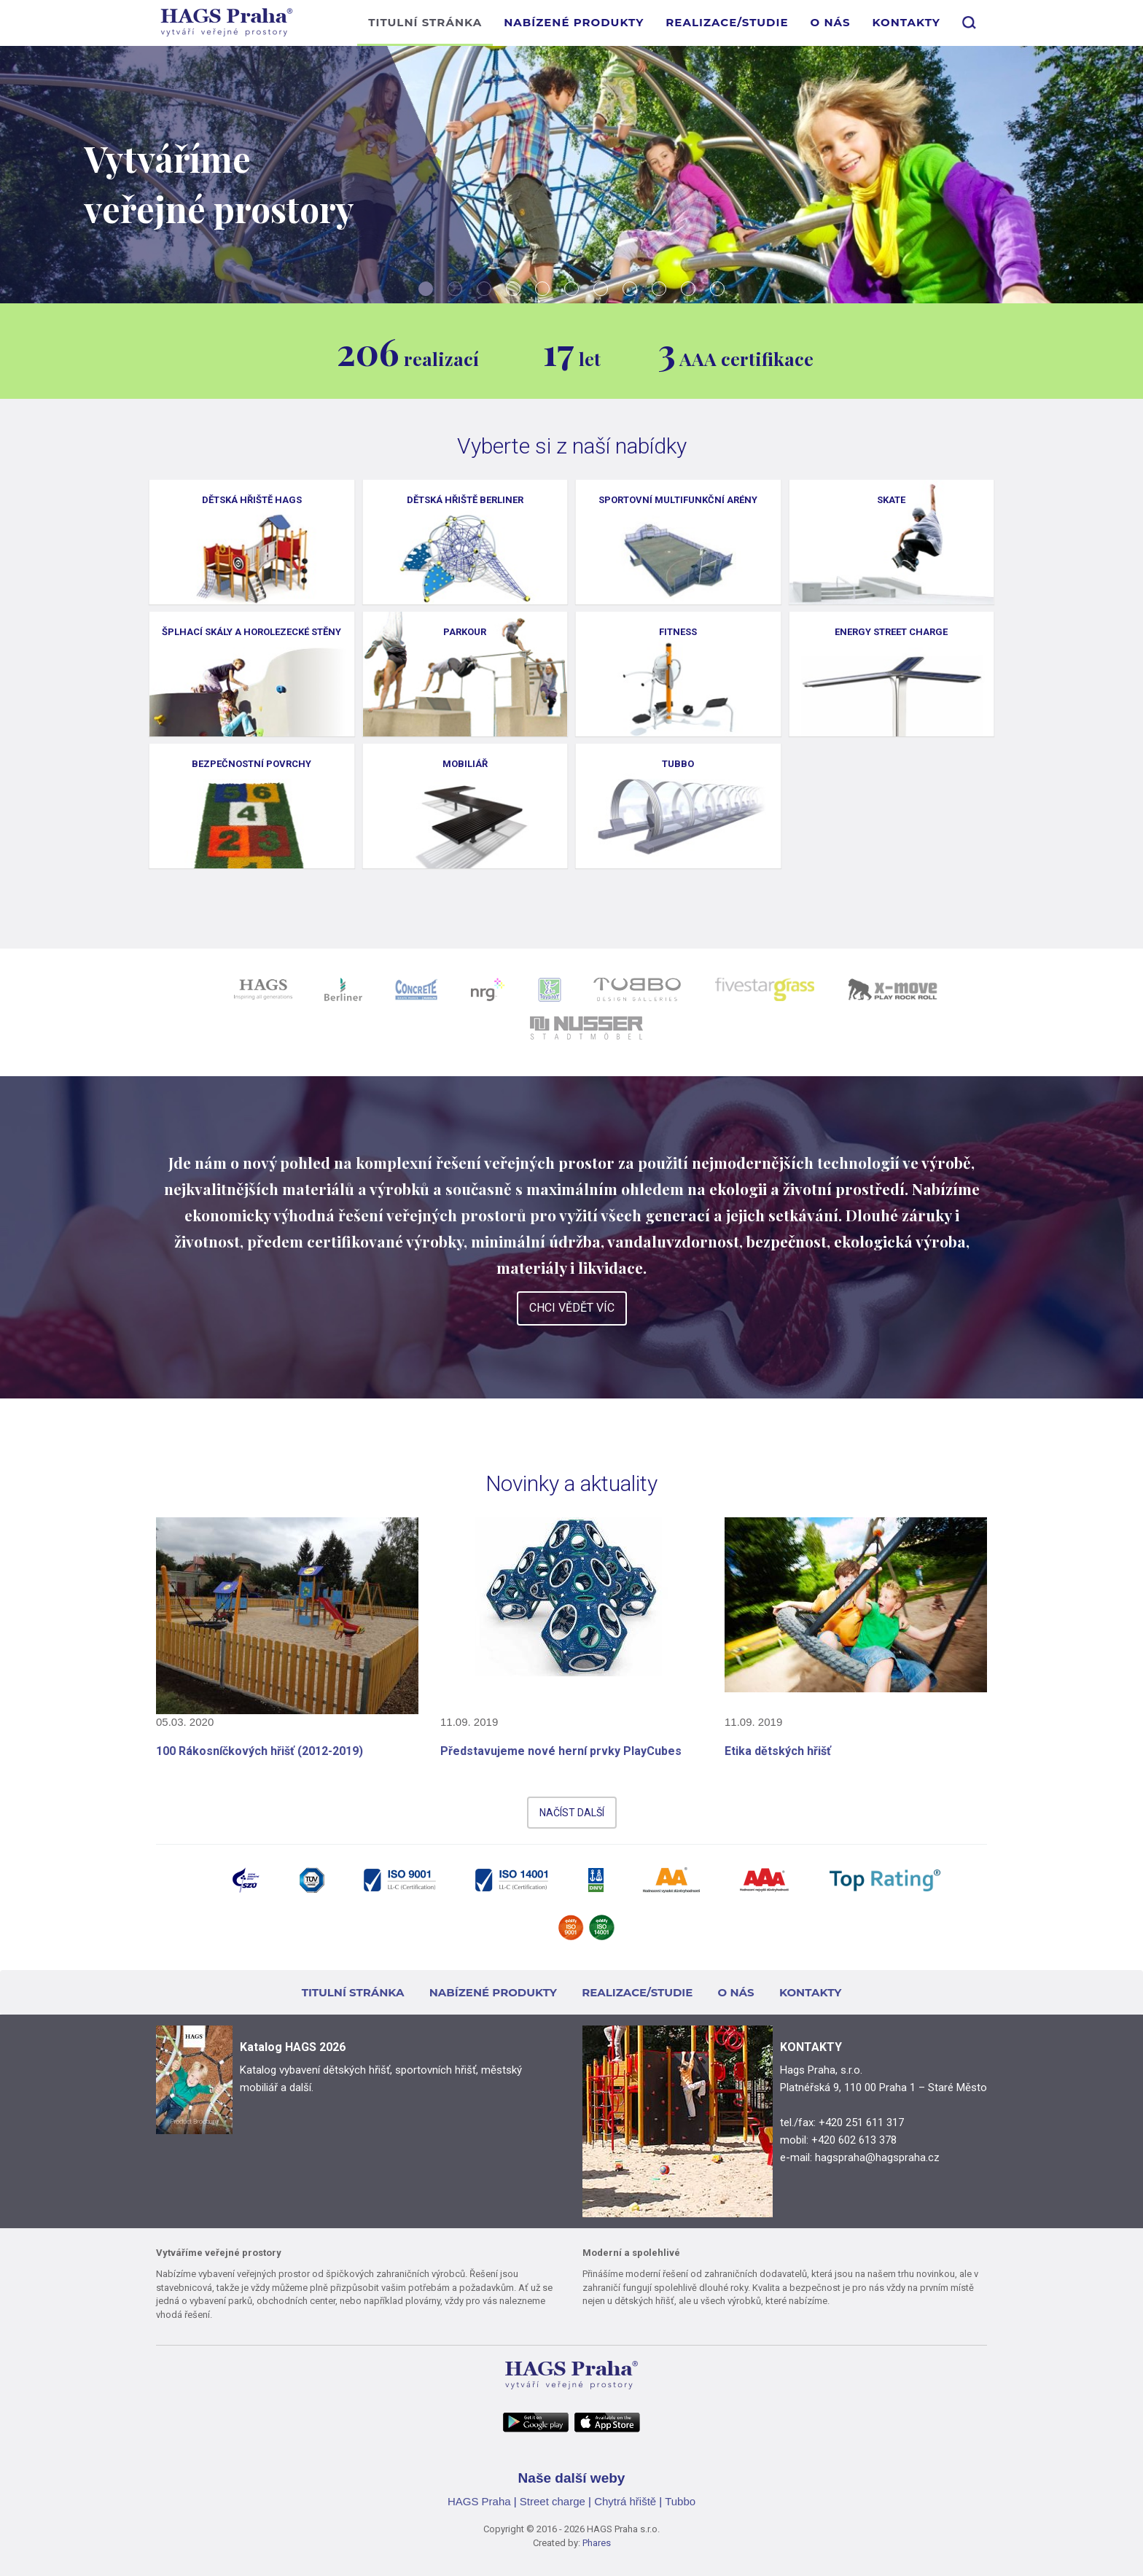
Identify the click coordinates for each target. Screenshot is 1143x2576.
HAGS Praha (479, 2501)
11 (717, 288)
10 (688, 288)
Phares (596, 2542)
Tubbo (680, 2501)
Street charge (552, 2501)
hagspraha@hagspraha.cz (877, 2157)
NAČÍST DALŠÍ (571, 1812)
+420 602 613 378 (854, 2140)
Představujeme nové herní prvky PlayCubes (561, 1751)
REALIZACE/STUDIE (727, 22)
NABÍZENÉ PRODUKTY (574, 22)
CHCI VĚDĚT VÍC (572, 1308)
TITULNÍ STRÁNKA (425, 22)
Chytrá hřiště (625, 2501)
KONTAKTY (906, 22)
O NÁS (830, 22)
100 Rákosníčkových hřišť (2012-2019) (259, 1751)
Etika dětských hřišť (778, 1751)
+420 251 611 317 (861, 2122)
